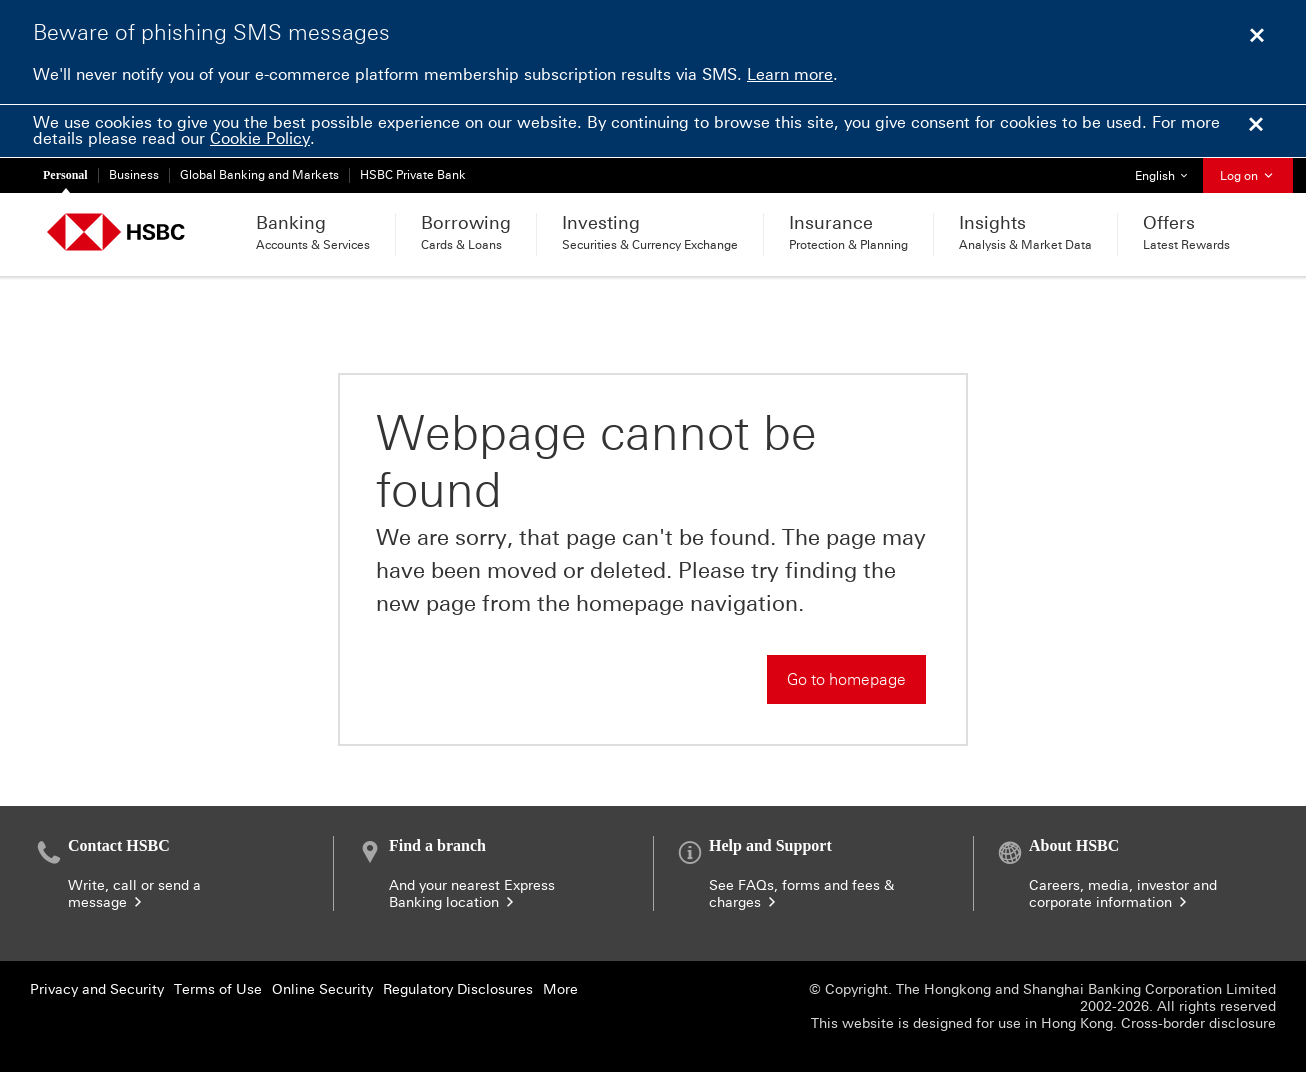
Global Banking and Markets (259, 175)
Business (134, 175)
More (560, 989)
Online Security (322, 989)
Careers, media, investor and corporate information (1123, 894)
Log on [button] (1248, 176)
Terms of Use (218, 989)
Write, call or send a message (134, 894)
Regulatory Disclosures (458, 989)
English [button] (1168, 170)
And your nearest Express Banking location (472, 894)
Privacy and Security (97, 989)
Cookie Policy (260, 138)
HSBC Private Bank (413, 175)
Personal (65, 175)
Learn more (790, 74)
